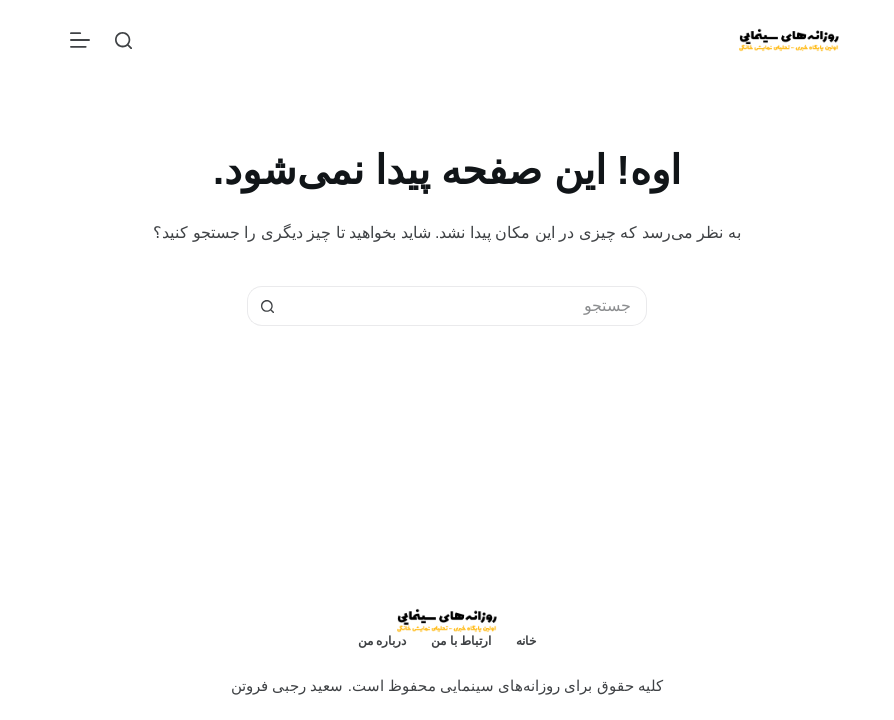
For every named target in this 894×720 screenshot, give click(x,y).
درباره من (382, 641)
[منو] (80, 40)
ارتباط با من (461, 641)
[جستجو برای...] (467, 306)
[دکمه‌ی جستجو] (267, 306)
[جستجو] (123, 40)
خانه (526, 641)
